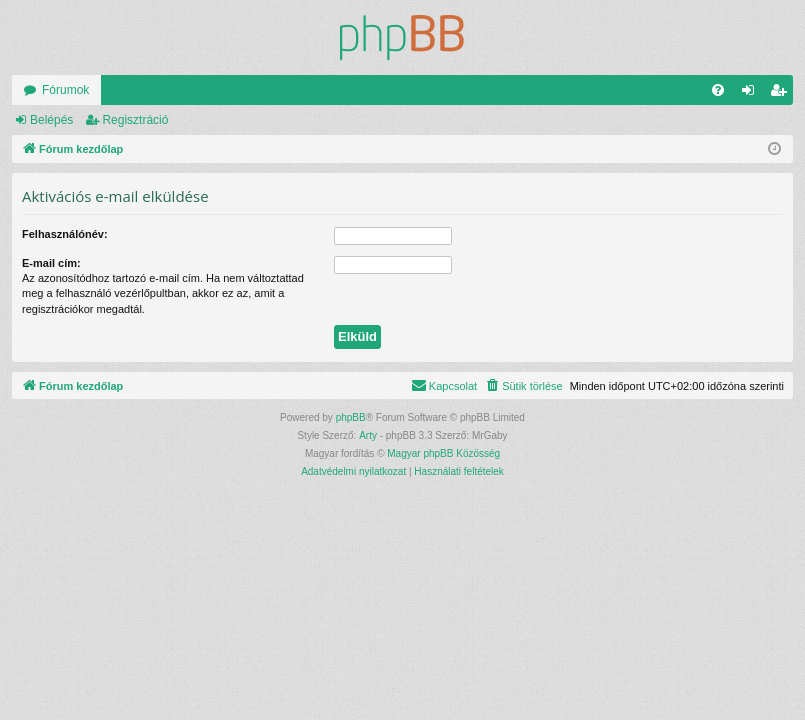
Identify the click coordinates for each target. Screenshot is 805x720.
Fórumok (65, 90)
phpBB (351, 417)
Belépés (51, 120)
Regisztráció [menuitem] (782, 94)
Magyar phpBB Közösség (443, 453)
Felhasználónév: (65, 234)
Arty (368, 435)
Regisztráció (135, 120)
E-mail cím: (51, 263)
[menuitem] (718, 90)
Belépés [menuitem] (752, 94)
